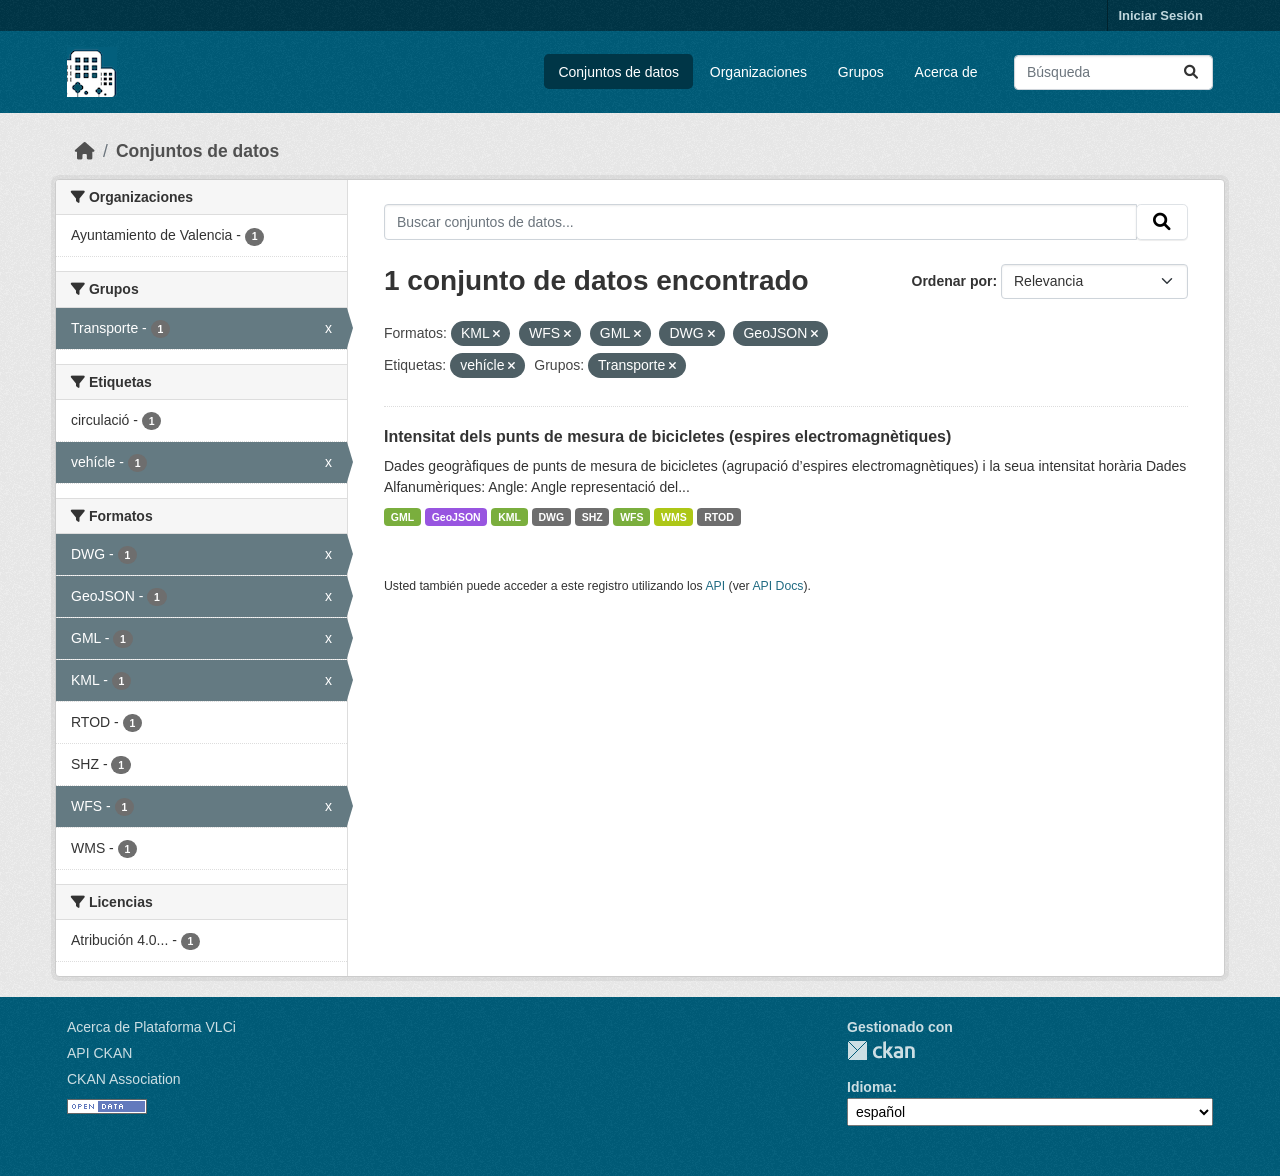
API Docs (777, 586)
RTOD (719, 517)
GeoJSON (456, 517)
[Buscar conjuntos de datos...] (1113, 72)
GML (402, 517)
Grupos (861, 72)
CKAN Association (124, 1079)
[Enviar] (1191, 72)
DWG (551, 517)
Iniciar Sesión (1160, 15)
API (715, 586)
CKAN (881, 1050)
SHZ (592, 517)
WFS (631, 517)
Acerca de (946, 72)
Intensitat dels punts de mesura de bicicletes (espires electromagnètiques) (667, 436)
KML (509, 517)
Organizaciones (758, 72)
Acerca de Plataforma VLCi (151, 1027)
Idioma (869, 1087)
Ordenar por (952, 281)
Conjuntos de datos (618, 72)
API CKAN (99, 1053)
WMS (674, 517)
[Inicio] (85, 151)
